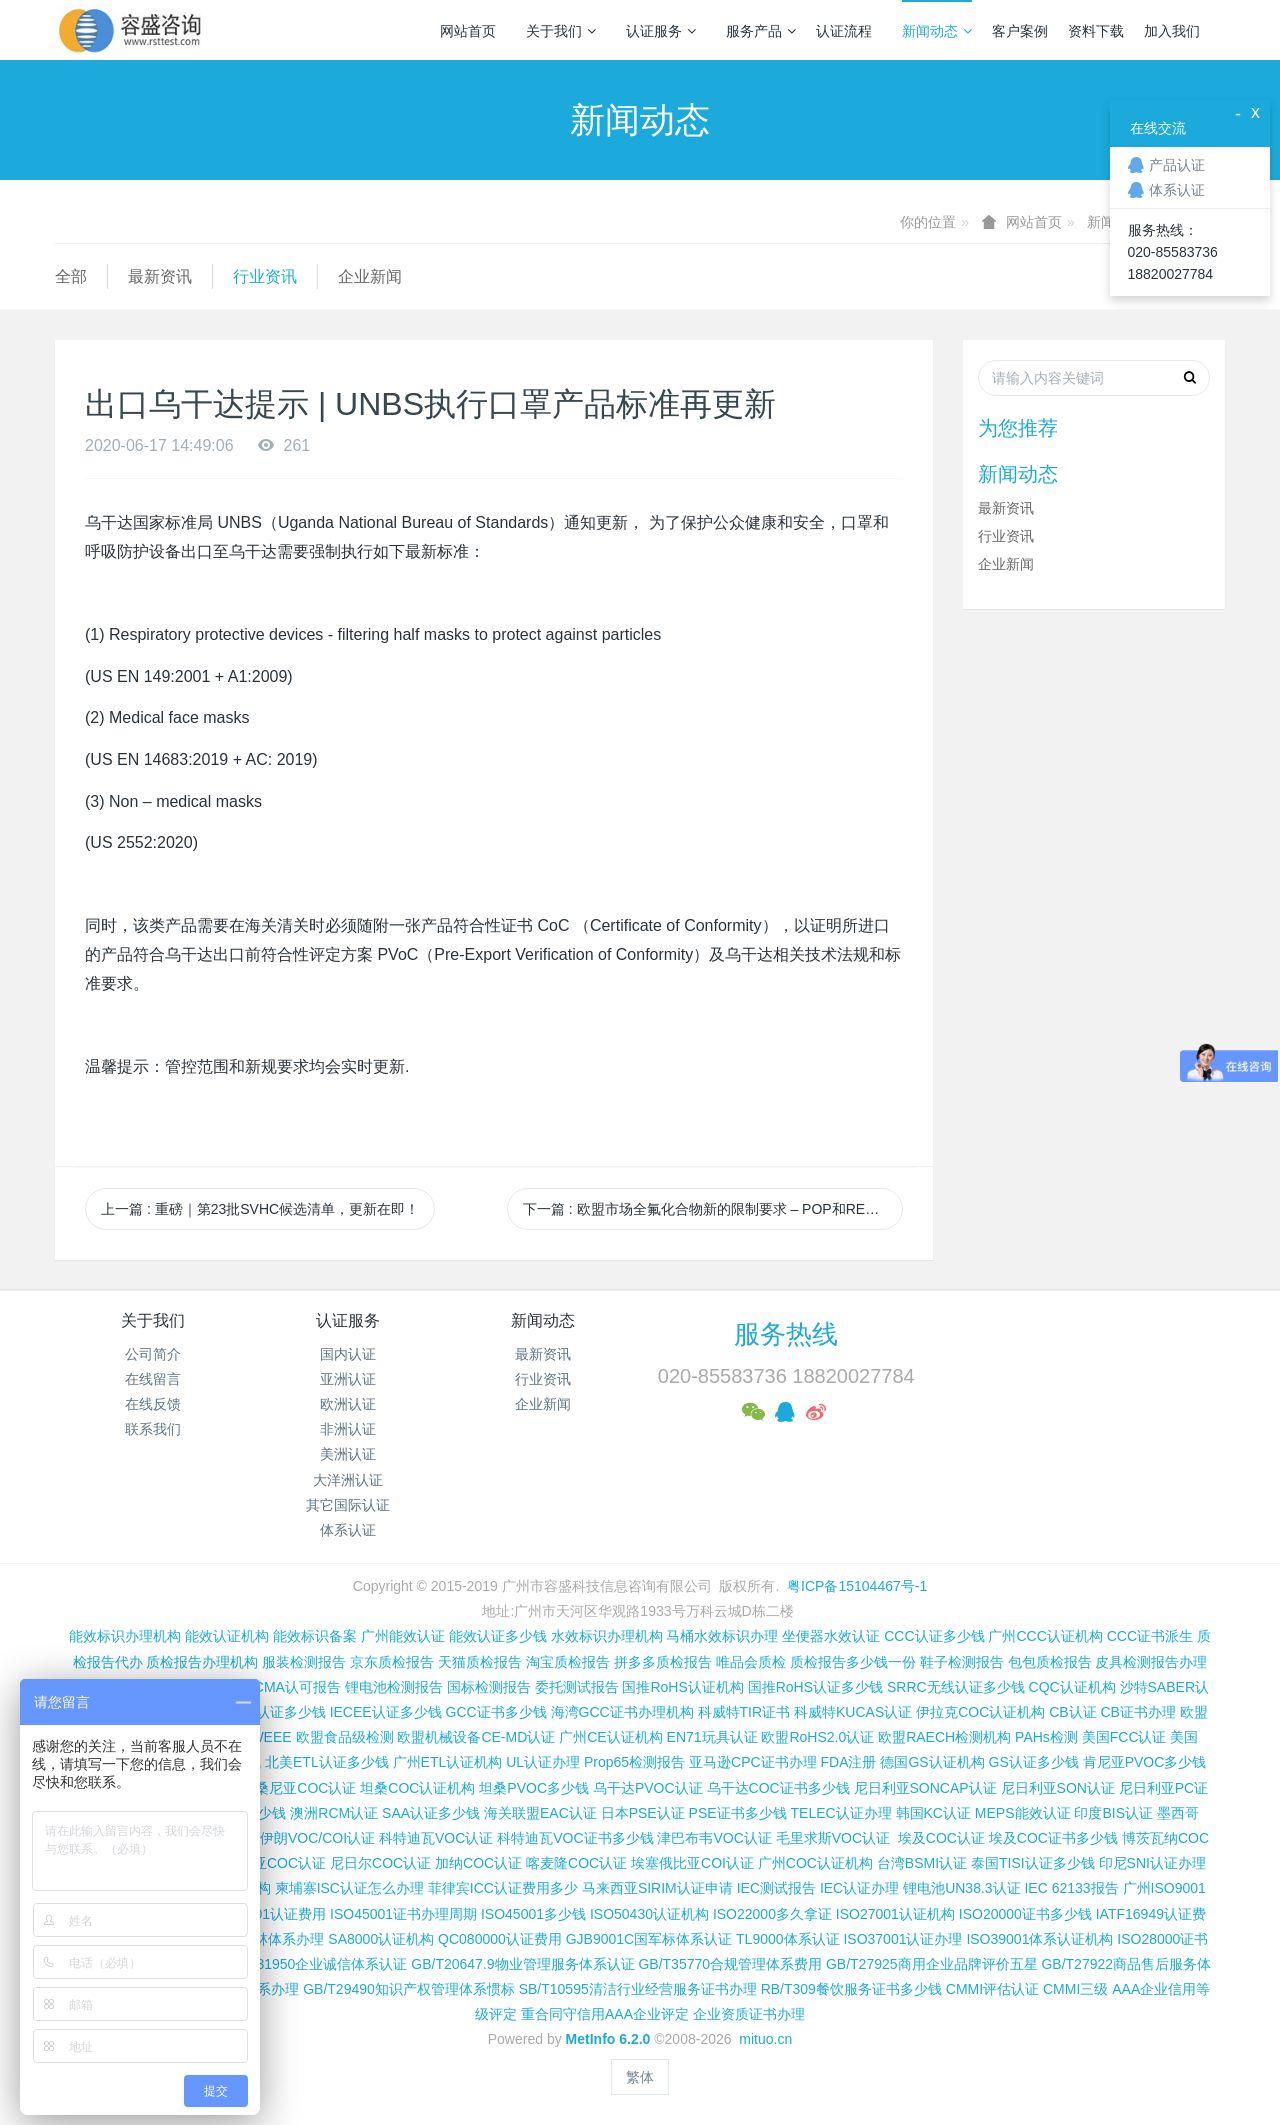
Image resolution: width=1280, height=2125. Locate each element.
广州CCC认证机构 (1045, 1636)
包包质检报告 (1050, 1662)
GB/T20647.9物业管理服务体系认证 (522, 1964)
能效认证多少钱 (498, 1636)
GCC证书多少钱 (496, 1712)
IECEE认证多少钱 (386, 1712)
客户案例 (1020, 31)
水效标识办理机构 (607, 1636)
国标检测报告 (489, 1687)
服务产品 (761, 31)
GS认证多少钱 (1034, 1762)
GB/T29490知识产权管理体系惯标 (409, 1989)
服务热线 (786, 1334)
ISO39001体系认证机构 (1039, 1939)
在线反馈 (153, 1404)
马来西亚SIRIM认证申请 (657, 1888)
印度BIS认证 (1113, 1813)
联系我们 (153, 1429)
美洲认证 (348, 1454)
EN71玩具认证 (712, 1737)
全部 (71, 276)
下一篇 (713, 1209)
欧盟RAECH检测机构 (944, 1737)
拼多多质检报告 (663, 1662)
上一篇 (260, 1209)
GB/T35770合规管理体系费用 (730, 1964)
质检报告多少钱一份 (853, 1662)
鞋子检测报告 (962, 1662)
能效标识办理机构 (125, 1636)
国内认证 (348, 1354)
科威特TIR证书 (744, 1712)
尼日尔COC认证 (380, 1863)
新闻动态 (937, 31)
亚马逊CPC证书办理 (753, 1762)
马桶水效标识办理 (722, 1636)
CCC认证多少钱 (934, 1636)
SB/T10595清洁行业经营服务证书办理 (638, 1989)
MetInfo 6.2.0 (608, 2039)
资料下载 (1096, 31)
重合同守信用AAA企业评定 (605, 2014)
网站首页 (468, 31)
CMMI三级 (1075, 1989)
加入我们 (1172, 31)
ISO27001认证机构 (895, 1914)
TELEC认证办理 (841, 1813)
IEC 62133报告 (1071, 1888)
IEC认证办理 (859, 1888)
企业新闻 (370, 276)
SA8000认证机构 (381, 1939)
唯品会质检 (751, 1662)
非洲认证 (348, 1429)
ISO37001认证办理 (902, 1939)
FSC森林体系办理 (268, 1939)
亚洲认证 (348, 1379)
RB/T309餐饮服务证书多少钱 (851, 1989)
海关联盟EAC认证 (540, 1813)
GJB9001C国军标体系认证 (649, 1939)
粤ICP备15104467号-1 (857, 1586)
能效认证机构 (227, 1636)
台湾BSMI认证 (922, 1863)
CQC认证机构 (1072, 1687)
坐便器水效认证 (831, 1636)
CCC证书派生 (1150, 1636)
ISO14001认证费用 (266, 1914)
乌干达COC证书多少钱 (778, 1788)
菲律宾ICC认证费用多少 (503, 1888)
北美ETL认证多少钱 (327, 1762)
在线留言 (153, 1379)
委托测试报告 (577, 1687)
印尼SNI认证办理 (1152, 1863)
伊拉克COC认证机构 (980, 1712)
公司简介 (153, 1354)
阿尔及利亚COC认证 (261, 1863)
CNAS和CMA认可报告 (271, 1687)
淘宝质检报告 (568, 1662)
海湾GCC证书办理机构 (622, 1712)
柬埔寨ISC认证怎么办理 (349, 1888)
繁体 (640, 2077)
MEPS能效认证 (1023, 1813)
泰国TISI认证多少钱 (1033, 1863)
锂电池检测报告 (394, 1687)
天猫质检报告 (480, 1662)
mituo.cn (765, 2039)
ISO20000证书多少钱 (1025, 1914)
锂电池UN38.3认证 (961, 1888)
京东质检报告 (392, 1662)
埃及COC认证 (941, 1838)
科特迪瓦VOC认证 (436, 1838)
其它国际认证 (348, 1505)
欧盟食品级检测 (345, 1737)
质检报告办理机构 (202, 1662)
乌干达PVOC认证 (648, 1788)
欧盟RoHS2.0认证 (817, 1737)
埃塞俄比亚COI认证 (692, 1863)
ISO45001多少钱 (533, 1914)
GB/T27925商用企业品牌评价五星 (932, 1964)
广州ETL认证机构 (448, 1762)
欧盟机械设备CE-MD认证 (476, 1737)
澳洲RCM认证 (334, 1813)
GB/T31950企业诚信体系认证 (316, 1964)
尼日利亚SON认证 (1058, 1788)
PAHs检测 (1046, 1737)
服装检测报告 (304, 1662)
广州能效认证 (403, 1636)
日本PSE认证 (643, 1813)
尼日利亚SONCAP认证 (925, 1788)
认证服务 (661, 31)
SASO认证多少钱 (271, 1712)
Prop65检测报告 (634, 1762)
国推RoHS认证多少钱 (815, 1687)
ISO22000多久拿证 (772, 1914)
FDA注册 (848, 1762)
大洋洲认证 (348, 1480)
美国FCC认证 (1124, 1737)
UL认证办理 (543, 1762)
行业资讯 (265, 276)
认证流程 (844, 31)
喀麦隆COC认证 (576, 1863)
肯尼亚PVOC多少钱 (1145, 1762)
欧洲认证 (348, 1404)
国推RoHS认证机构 (682, 1687)
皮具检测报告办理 (1151, 1662)
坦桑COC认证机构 (417, 1788)
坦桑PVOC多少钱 (534, 1788)
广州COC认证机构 (815, 1863)
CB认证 (1072, 1712)
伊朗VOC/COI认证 (317, 1838)
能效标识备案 (315, 1636)
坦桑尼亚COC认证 (298, 1788)
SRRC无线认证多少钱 (956, 1687)
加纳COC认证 (478, 1863)
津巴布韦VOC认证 (716, 1838)
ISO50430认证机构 (649, 1914)
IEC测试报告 (776, 1888)
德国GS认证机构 (932, 1762)
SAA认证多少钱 (431, 1813)
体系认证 (348, 1530)
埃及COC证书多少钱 (1053, 1838)
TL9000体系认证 (787, 1939)
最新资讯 (160, 276)
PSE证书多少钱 (738, 1813)
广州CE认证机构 (610, 1737)
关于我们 (561, 31)
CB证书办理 (1138, 1712)
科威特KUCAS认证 (853, 1712)
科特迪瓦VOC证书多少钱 (575, 1838)
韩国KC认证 (933, 1813)
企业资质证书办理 (749, 2014)
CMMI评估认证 (992, 1989)
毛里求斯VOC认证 (833, 1838)
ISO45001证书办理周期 (403, 1914)
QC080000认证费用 (500, 1939)
